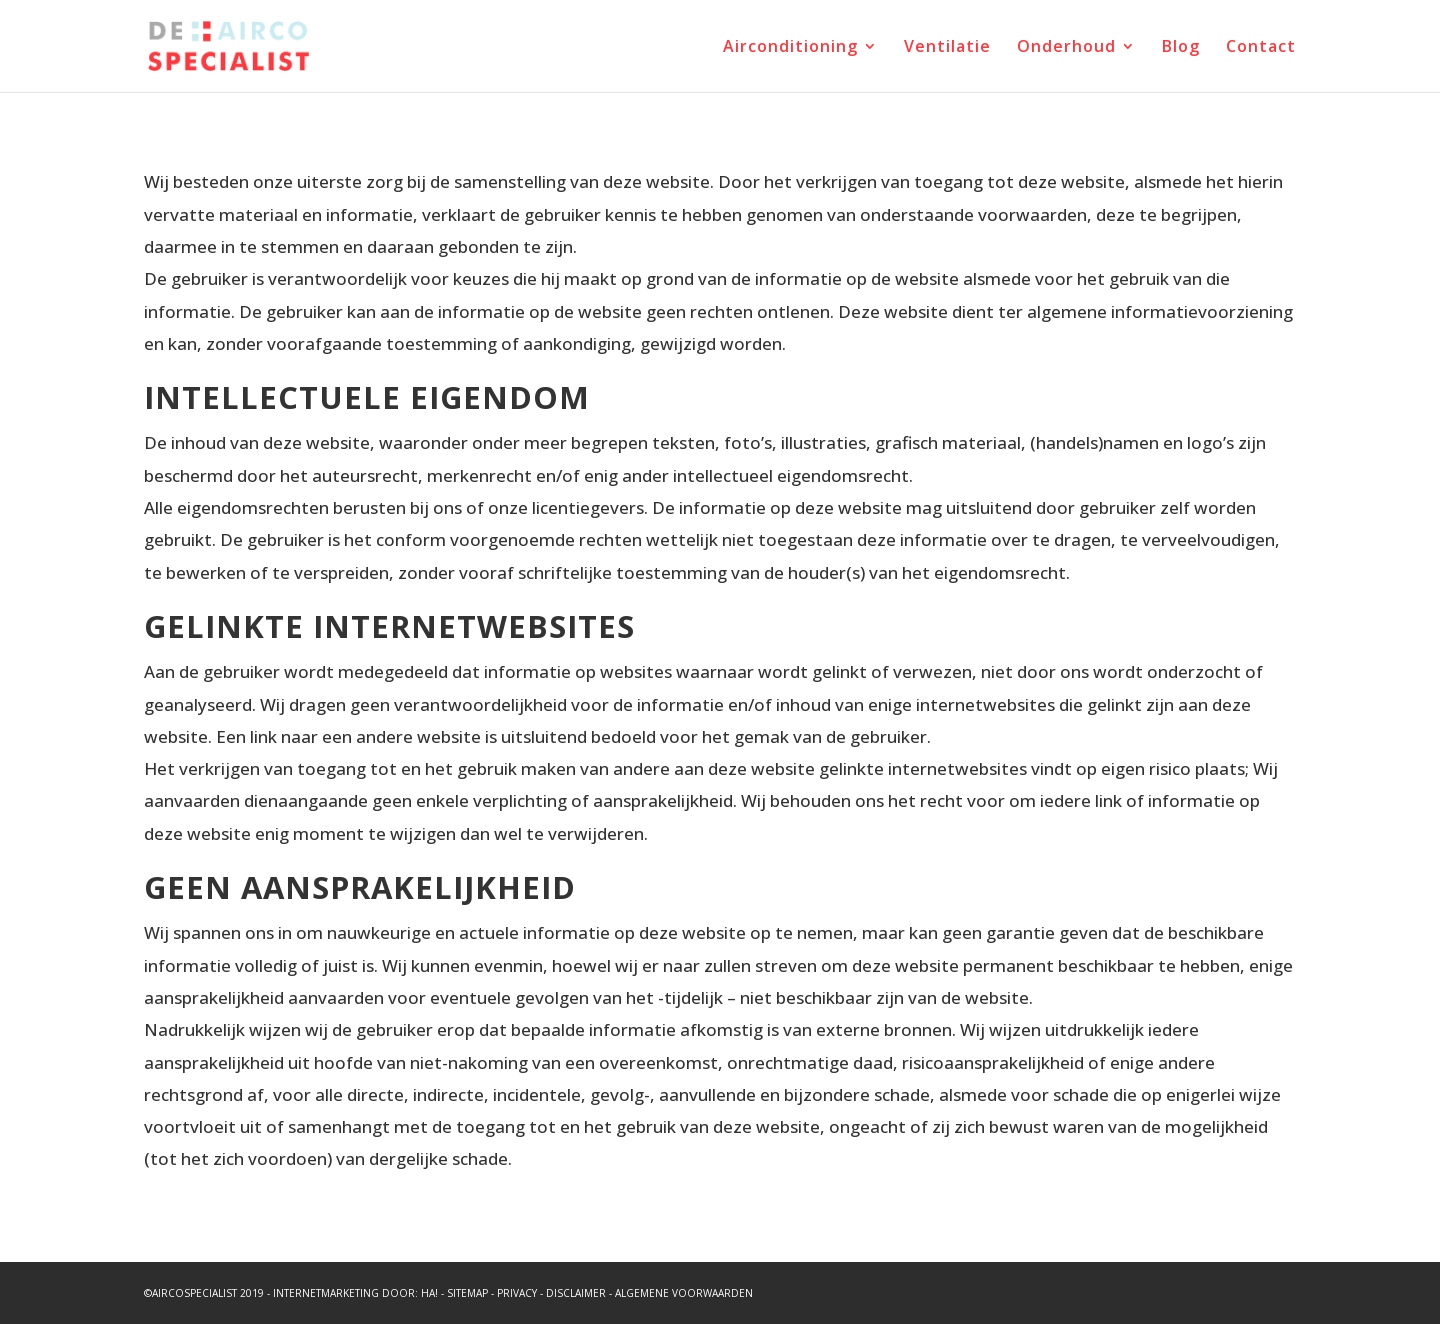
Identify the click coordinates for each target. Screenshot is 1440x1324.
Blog (1181, 48)
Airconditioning (790, 48)
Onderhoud (1066, 48)
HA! (429, 1293)
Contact (1261, 48)
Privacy (517, 1293)
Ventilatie (947, 48)
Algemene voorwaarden (684, 1293)
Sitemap (467, 1293)
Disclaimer (576, 1293)
